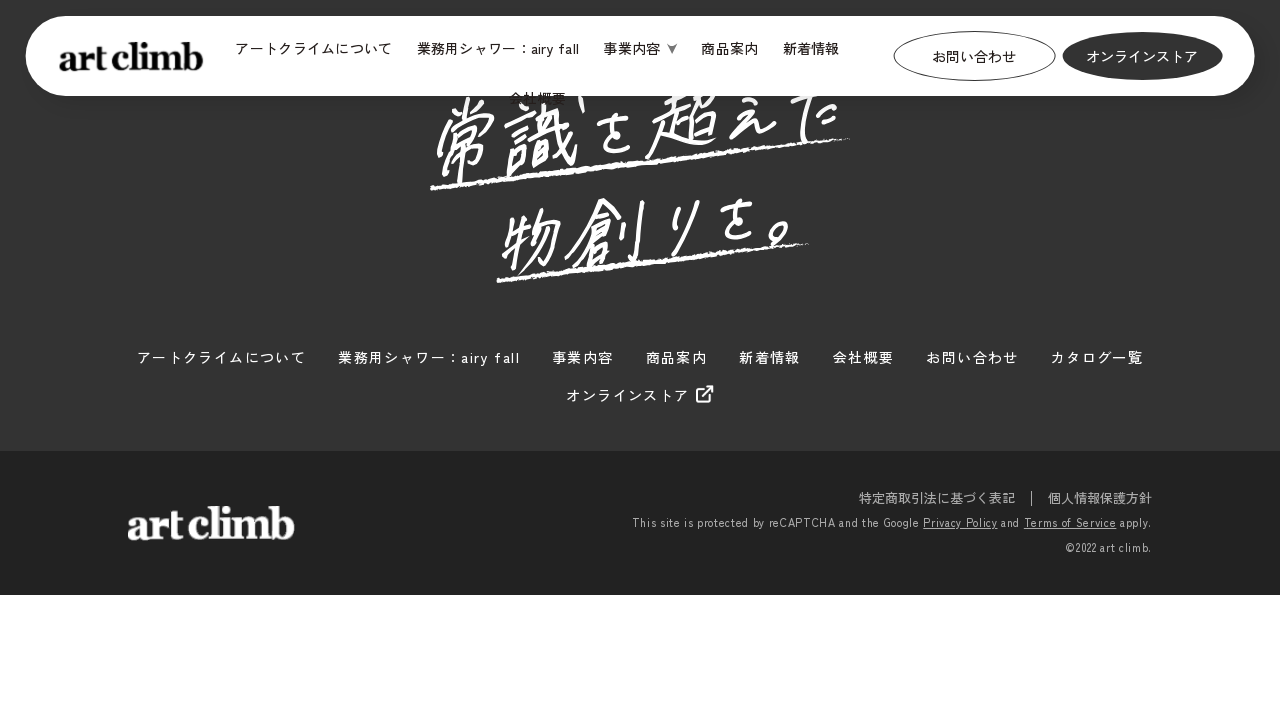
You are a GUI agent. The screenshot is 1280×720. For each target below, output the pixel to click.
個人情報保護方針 (1100, 497)
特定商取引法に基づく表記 (937, 497)
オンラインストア (1142, 56)
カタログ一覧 (1097, 357)
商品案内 (729, 48)
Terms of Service (1070, 522)
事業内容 (631, 48)
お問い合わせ (974, 56)
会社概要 (537, 98)
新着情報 (811, 48)
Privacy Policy (960, 522)
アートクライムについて (313, 48)
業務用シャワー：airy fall (498, 48)
